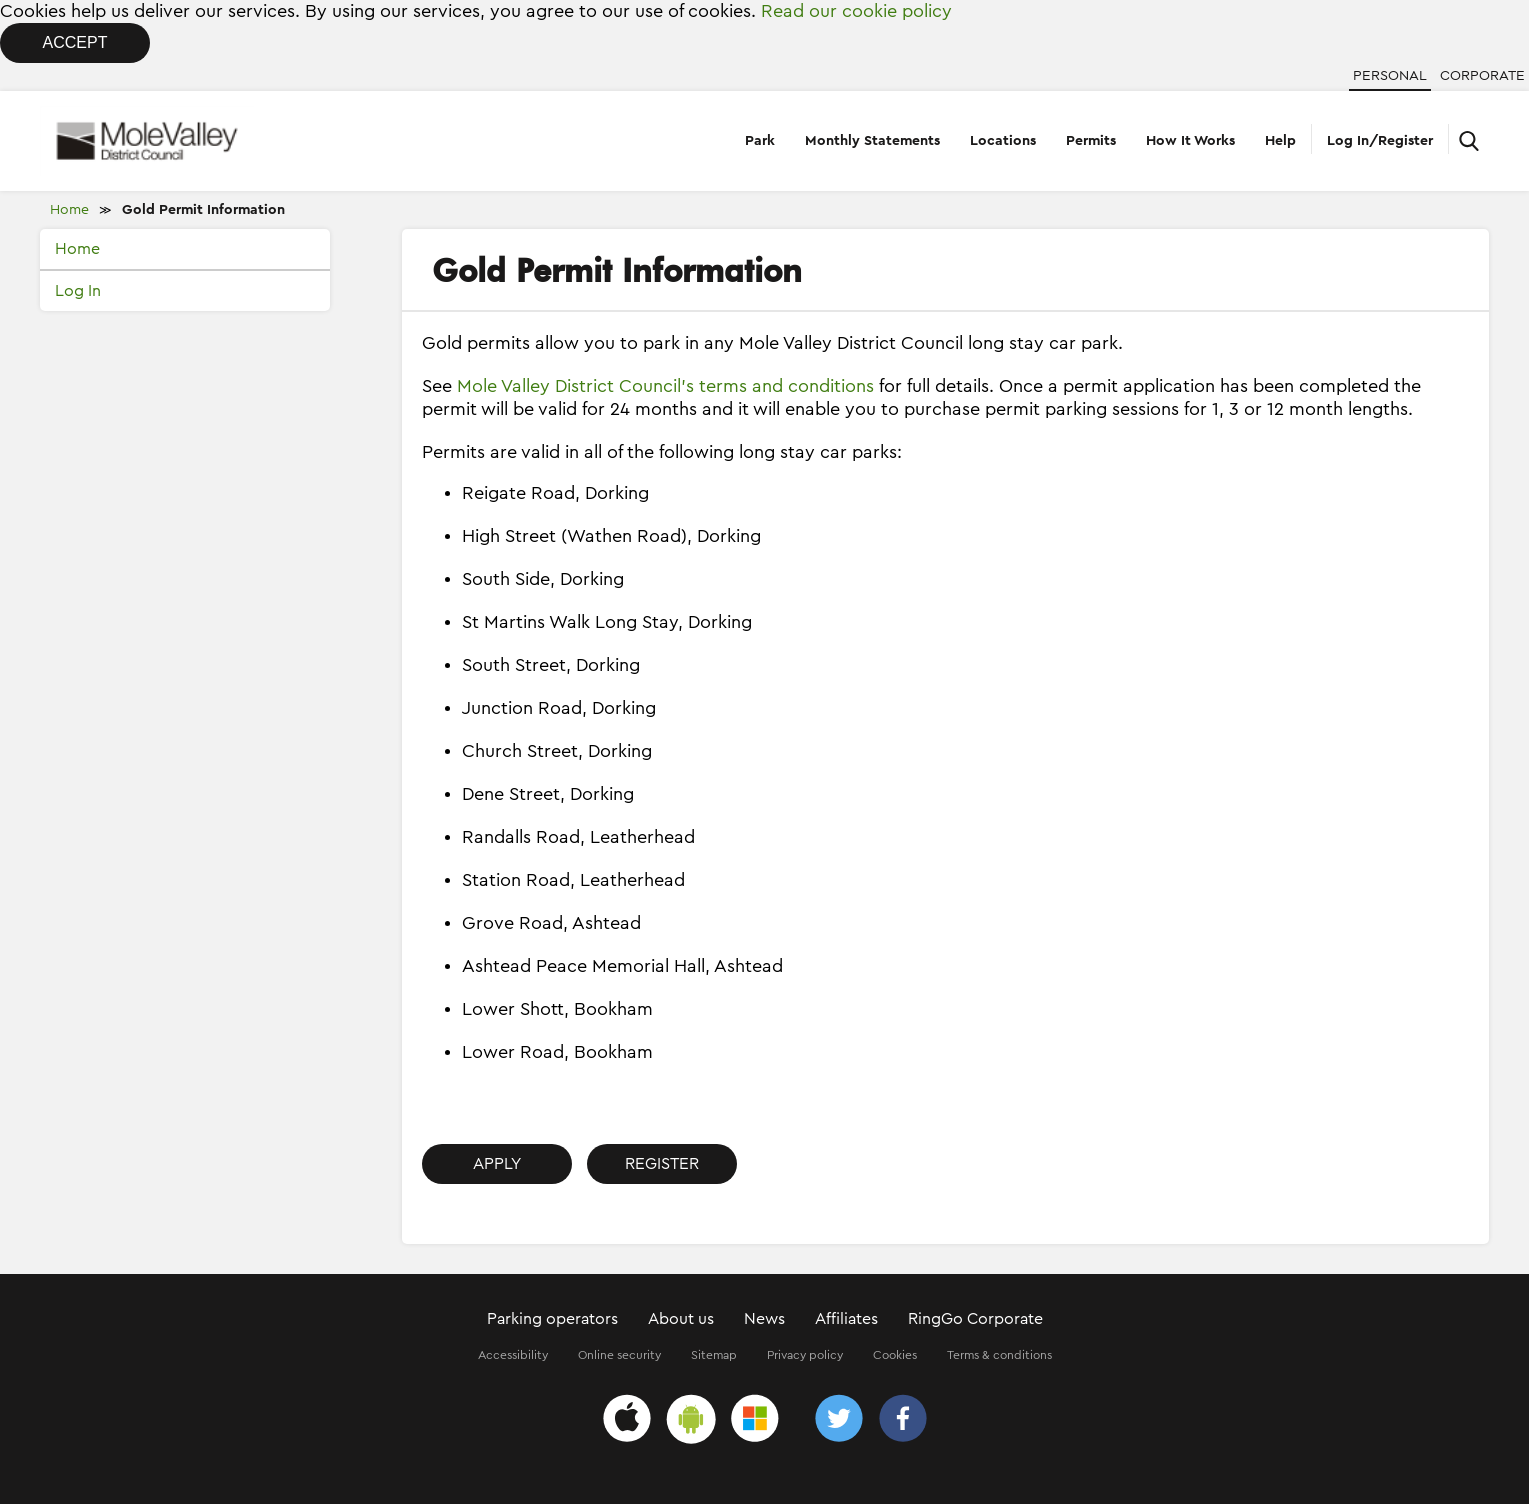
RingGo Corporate (975, 1319)
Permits (1091, 141)
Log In (78, 291)
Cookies (895, 1355)
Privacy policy (805, 1355)
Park (760, 141)
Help (1280, 141)
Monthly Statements (872, 141)
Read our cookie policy (856, 11)
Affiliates (846, 1319)
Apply (497, 1164)
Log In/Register (1380, 141)
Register (662, 1164)
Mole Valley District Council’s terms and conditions (665, 386)
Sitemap (714, 1355)
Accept (75, 42)
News (764, 1319)
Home (69, 210)
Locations (1003, 141)
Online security (619, 1355)
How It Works (1190, 141)
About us (681, 1319)
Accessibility (513, 1355)
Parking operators (552, 1319)
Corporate (1482, 76)
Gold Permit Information (203, 210)
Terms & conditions (999, 1355)
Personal (1390, 76)
